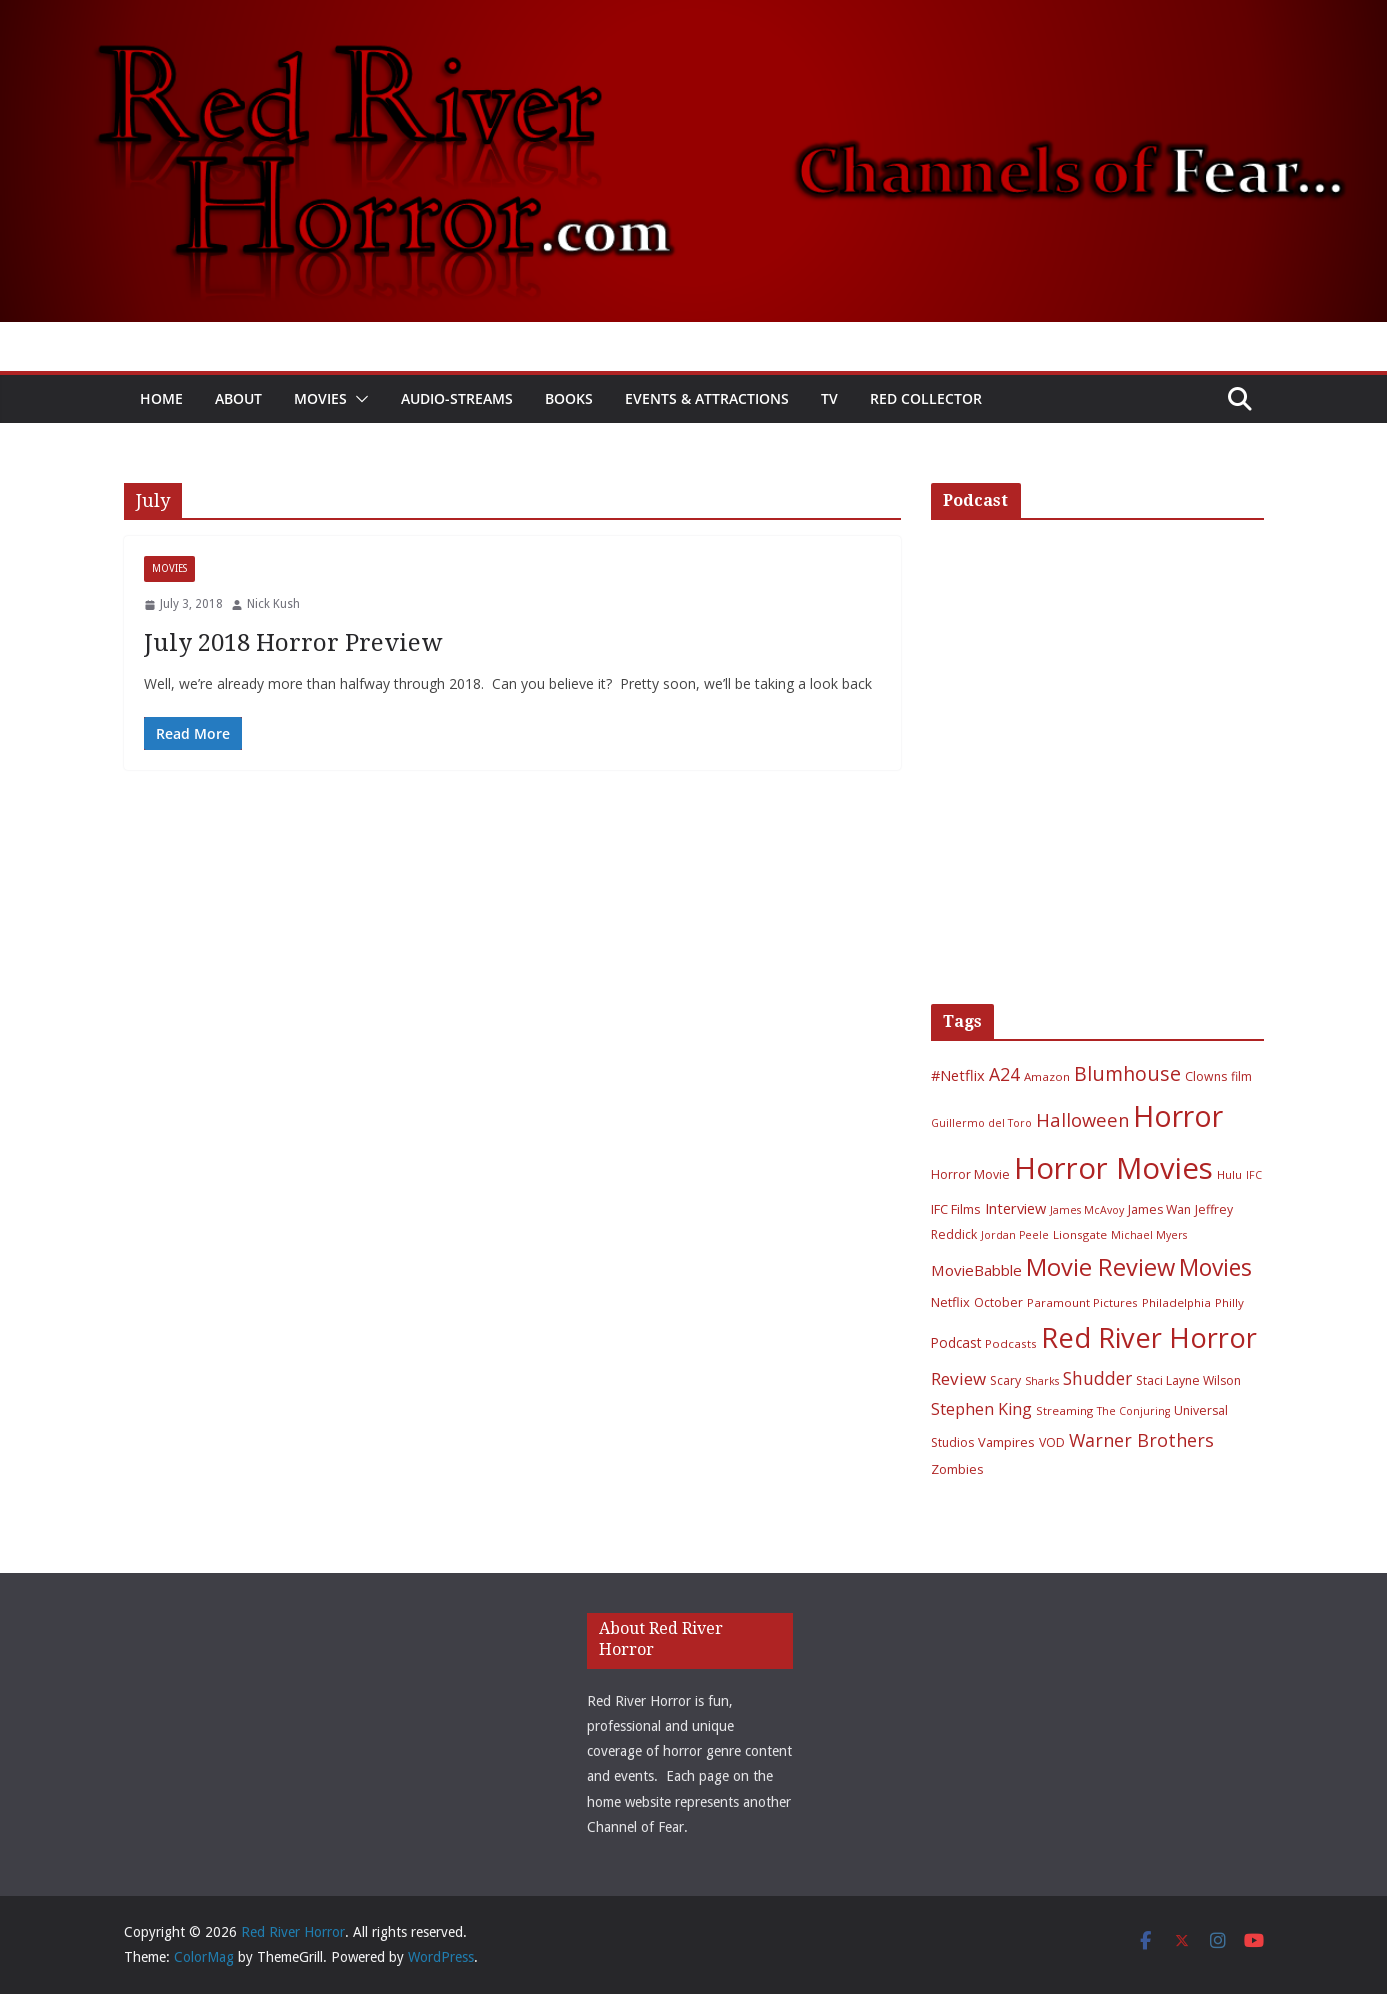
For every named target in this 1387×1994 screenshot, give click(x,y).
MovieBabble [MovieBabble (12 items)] (976, 1270)
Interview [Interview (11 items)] (1015, 1208)
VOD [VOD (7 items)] (1052, 1442)
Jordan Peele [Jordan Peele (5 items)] (1015, 1235)
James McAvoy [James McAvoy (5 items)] (1087, 1210)
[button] (358, 399)
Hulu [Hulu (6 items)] (1229, 1174)
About (238, 398)
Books (569, 398)
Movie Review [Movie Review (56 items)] (1100, 1267)
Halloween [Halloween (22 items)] (1082, 1119)
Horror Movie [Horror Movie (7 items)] (970, 1174)
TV (829, 398)
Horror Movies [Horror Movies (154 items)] (1113, 1168)
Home (161, 398)
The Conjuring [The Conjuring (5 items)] (1133, 1411)
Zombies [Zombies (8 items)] (957, 1469)
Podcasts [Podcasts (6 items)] (1011, 1343)
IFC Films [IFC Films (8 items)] (956, 1209)
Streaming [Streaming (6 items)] (1064, 1410)
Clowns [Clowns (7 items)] (1206, 1076)
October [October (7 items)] (998, 1302)
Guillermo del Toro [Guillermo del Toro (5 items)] (981, 1123)
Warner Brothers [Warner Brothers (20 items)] (1141, 1440)
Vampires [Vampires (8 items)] (1006, 1442)
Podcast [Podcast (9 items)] (956, 1342)
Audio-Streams (457, 398)
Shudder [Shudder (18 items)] (1097, 1378)
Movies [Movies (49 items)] (1215, 1267)
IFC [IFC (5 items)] (1254, 1175)
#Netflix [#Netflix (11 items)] (958, 1075)
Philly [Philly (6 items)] (1229, 1302)
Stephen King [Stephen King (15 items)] (981, 1409)
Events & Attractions (707, 398)
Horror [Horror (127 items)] (1178, 1116)
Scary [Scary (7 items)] (1005, 1380)
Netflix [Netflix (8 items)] (950, 1302)
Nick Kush (273, 604)
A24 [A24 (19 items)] (1004, 1074)
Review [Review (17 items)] (958, 1378)
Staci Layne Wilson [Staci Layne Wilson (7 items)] (1188, 1380)
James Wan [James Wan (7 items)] (1159, 1209)
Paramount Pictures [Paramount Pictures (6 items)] (1082, 1302)
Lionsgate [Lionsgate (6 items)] (1080, 1234)
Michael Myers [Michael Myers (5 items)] (1149, 1235)
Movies (320, 398)
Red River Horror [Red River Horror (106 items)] (1149, 1337)
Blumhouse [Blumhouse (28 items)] (1127, 1073)
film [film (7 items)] (1241, 1076)
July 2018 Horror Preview (293, 643)
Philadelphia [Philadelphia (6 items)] (1176, 1302)
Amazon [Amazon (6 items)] (1047, 1076)
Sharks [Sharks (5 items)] (1042, 1381)
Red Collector (926, 398)
